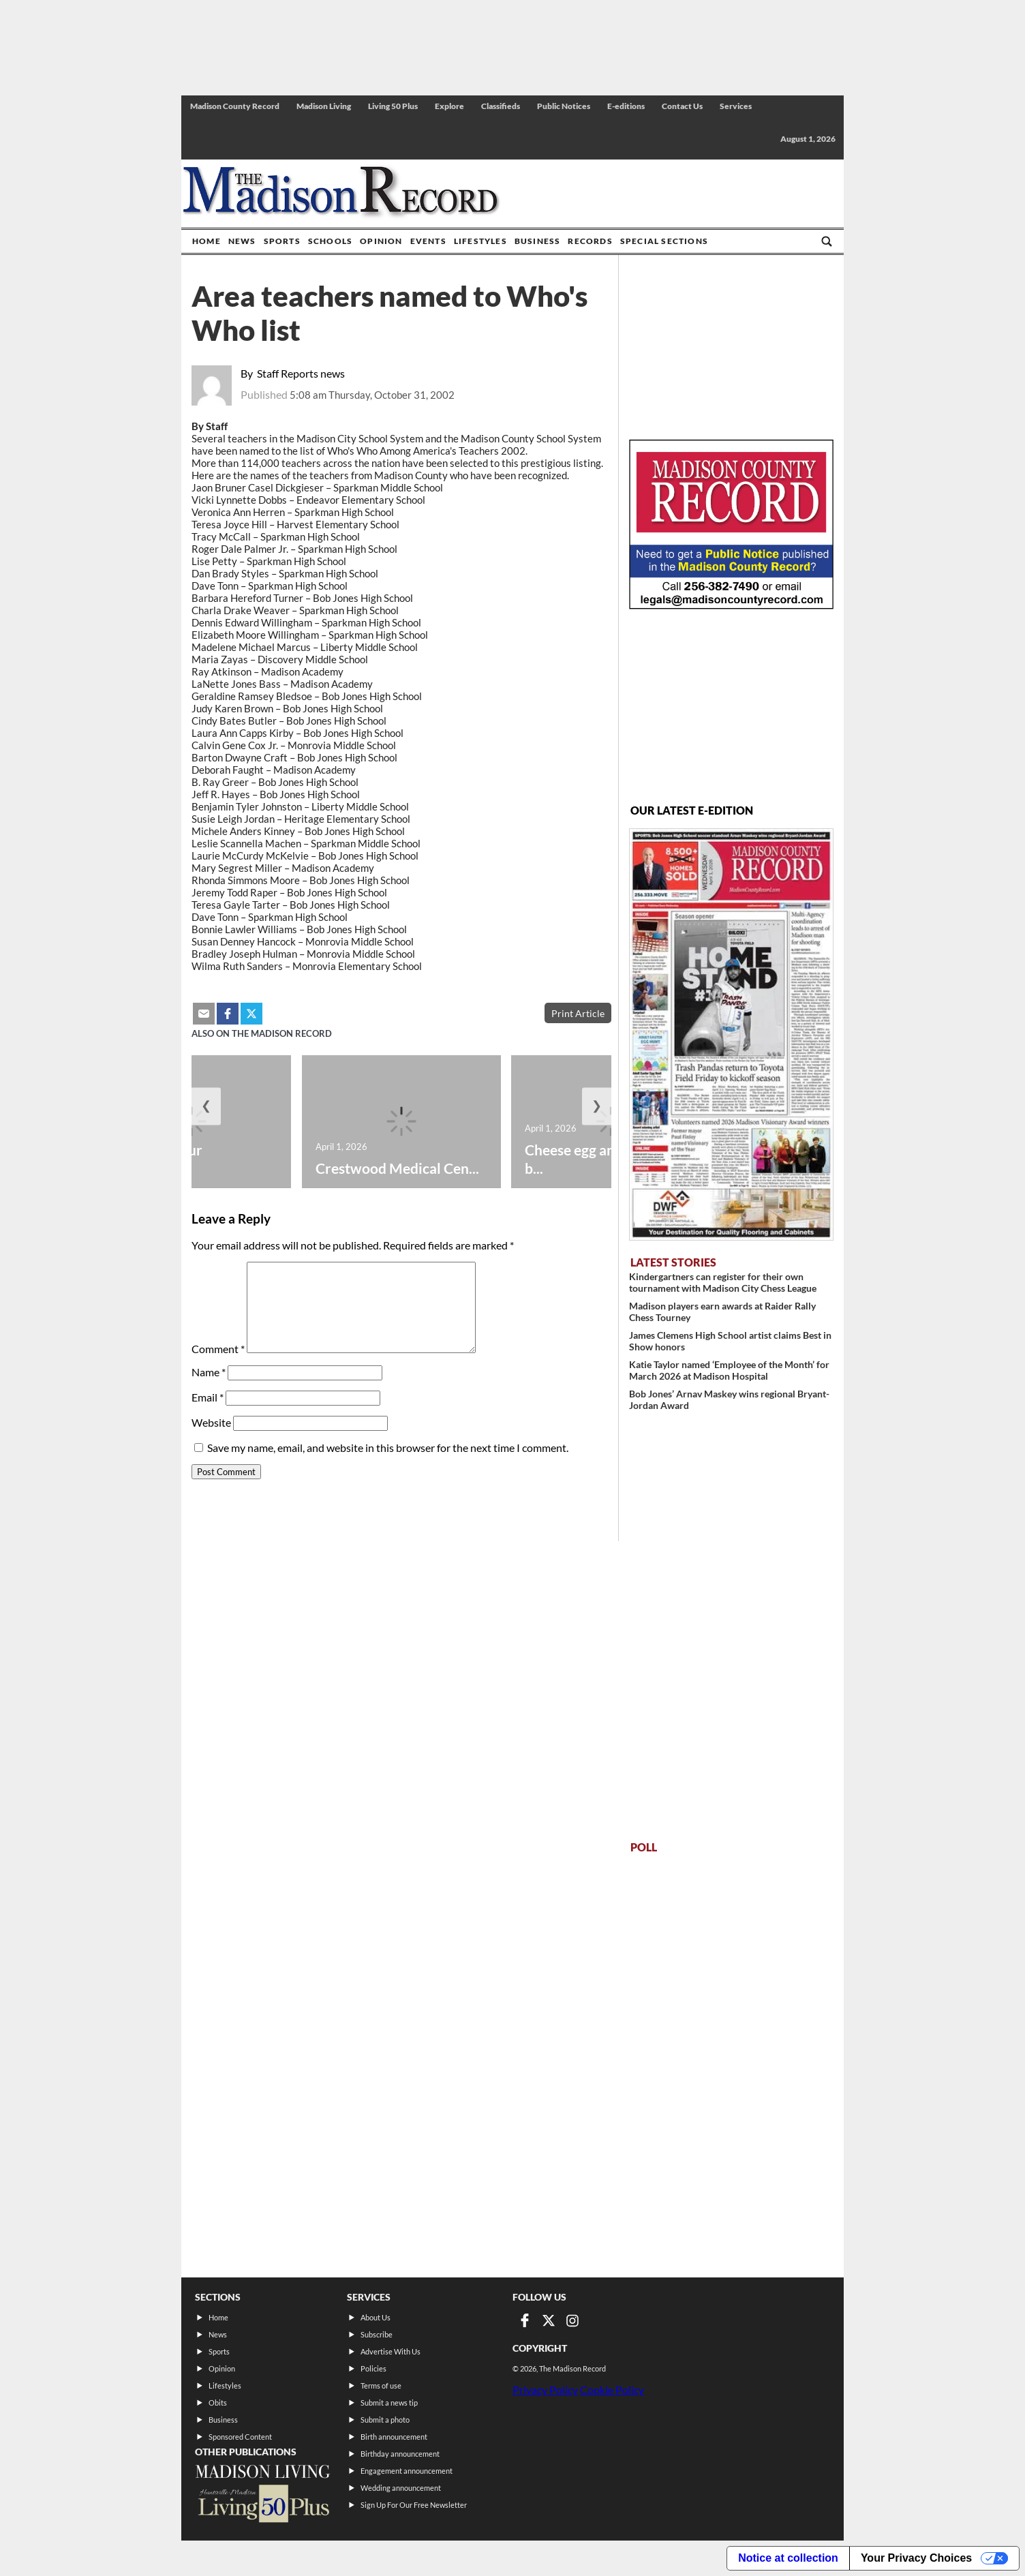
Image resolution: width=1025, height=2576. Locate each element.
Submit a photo (385, 2419)
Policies (373, 2368)
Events (428, 241)
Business (538, 241)
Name (209, 1371)
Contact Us (682, 106)
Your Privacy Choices (916, 2558)
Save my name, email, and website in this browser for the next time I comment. (387, 1447)
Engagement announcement (407, 2470)
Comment (218, 1348)
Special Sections (664, 241)
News (242, 241)
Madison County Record (234, 106)
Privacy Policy (545, 2389)
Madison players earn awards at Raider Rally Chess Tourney (722, 1311)
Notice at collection (788, 2558)
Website (211, 1422)
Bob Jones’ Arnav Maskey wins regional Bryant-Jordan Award (729, 1399)
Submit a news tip (389, 2402)
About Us (376, 2317)
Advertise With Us (390, 2351)
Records (590, 241)
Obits (218, 2402)
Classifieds (500, 106)
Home (206, 241)
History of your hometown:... (154, 1159)
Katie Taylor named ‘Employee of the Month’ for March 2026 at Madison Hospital (729, 1370)
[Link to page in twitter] (549, 2320)
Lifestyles (480, 241)
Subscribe (377, 2334)
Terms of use (381, 2385)
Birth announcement (394, 2436)
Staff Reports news (301, 373)
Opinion (381, 241)
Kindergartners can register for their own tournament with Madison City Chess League (722, 1282)
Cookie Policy (612, 2389)
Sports (282, 241)
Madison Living (323, 106)
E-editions (626, 106)
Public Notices (563, 106)
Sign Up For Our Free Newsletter (414, 2504)
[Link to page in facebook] (525, 2320)
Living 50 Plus (393, 106)
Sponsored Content (240, 2436)
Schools (330, 241)
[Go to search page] (826, 241)
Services (736, 106)
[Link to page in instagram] (572, 2320)
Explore (449, 106)
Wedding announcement (401, 2487)
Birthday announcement (400, 2453)
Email (208, 1397)
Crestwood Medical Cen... (397, 1168)
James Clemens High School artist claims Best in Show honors (730, 1340)
